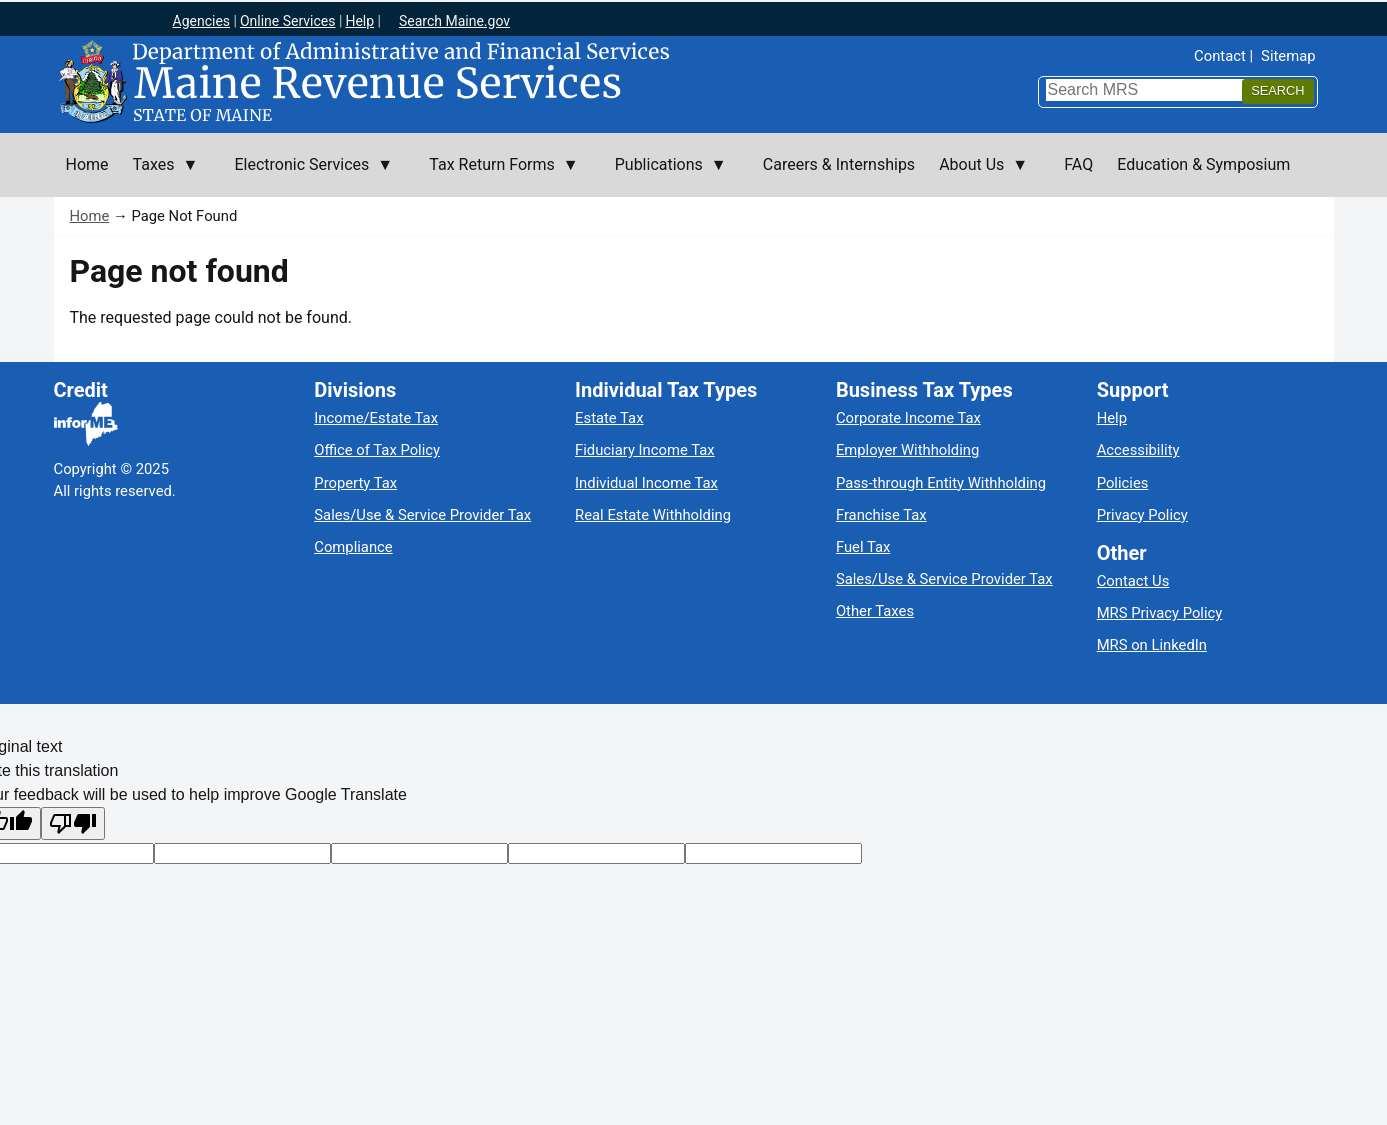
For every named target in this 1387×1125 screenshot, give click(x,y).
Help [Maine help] (359, 21)
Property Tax (355, 483)
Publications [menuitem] (665, 176)
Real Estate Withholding (653, 515)
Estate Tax (609, 418)
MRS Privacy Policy (1160, 613)
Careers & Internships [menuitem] (839, 164)
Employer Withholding (907, 450)
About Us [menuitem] (977, 176)
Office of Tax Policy (377, 450)
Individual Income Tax (646, 483)
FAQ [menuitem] (1078, 164)
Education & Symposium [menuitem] (1203, 164)
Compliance (353, 547)
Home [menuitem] (87, 164)
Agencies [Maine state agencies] (202, 21)
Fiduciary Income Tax (644, 450)
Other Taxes (875, 611)
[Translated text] (596, 853)
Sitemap (1288, 56)
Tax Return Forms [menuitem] (497, 176)
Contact (1220, 56)
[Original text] (419, 853)
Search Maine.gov (454, 21)
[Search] (1277, 91)
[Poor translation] (73, 823)
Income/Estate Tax (376, 418)
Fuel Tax (863, 547)
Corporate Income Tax (908, 418)
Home (90, 216)
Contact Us (1133, 581)
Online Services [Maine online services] (288, 21)
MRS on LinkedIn (1152, 645)
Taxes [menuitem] (160, 176)
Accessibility (1138, 450)
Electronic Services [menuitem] (307, 176)
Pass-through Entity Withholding (941, 483)
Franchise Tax (881, 515)
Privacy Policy (1142, 515)
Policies (1123, 483)
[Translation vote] (773, 853)
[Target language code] (242, 853)
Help (1112, 418)
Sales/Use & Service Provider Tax (422, 515)
